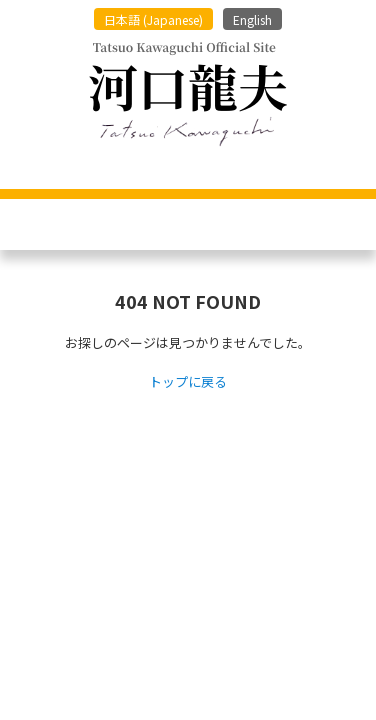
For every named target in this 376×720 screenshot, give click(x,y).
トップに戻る (188, 382)
